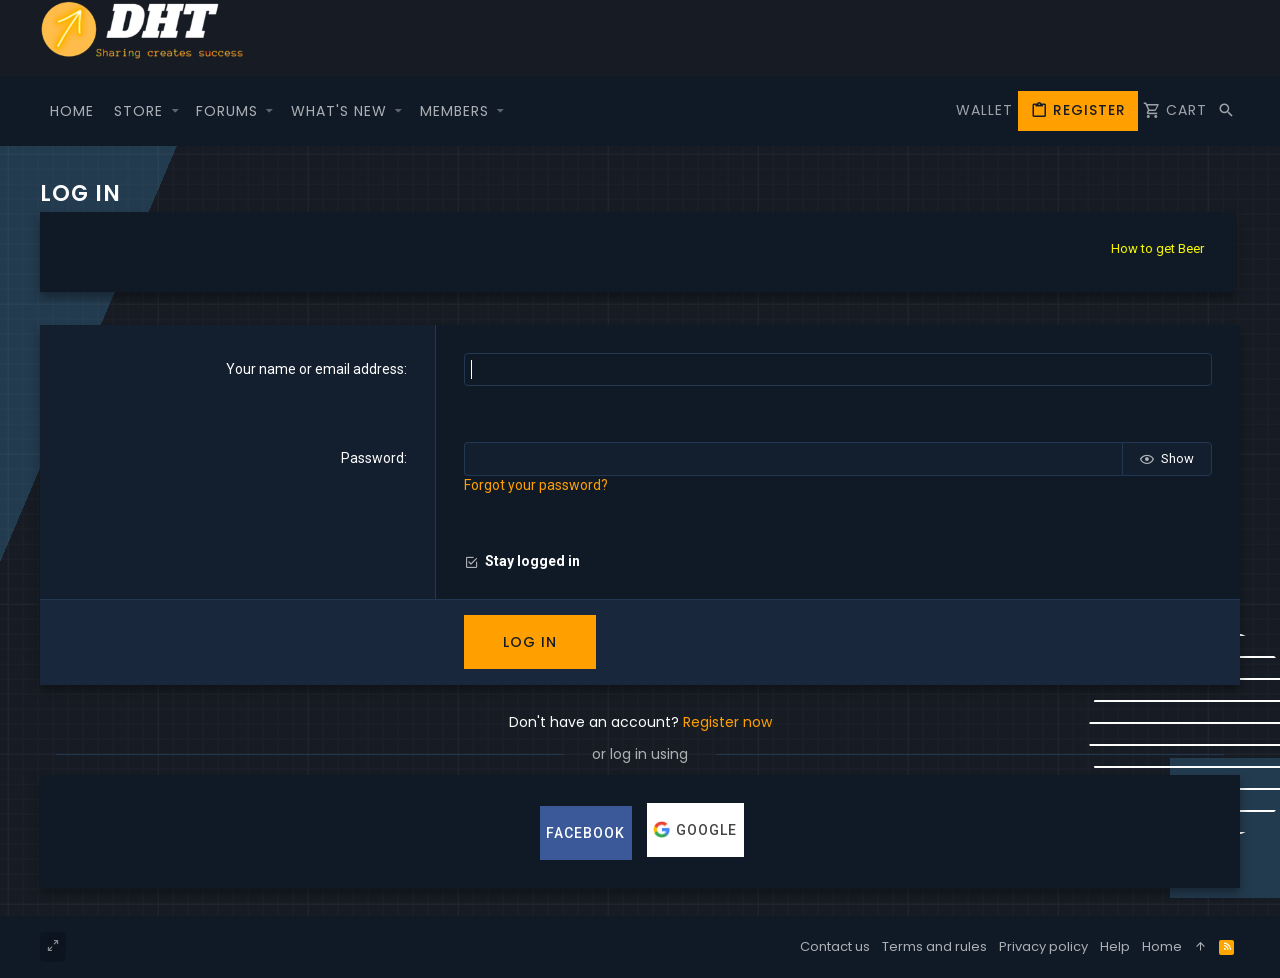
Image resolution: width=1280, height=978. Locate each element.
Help (1115, 946)
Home (1162, 946)
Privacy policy (1043, 946)
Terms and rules (934, 946)
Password (372, 458)
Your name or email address (315, 369)
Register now (727, 722)
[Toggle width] (53, 947)
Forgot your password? (536, 485)
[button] (175, 111)
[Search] (1226, 111)
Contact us (835, 946)
